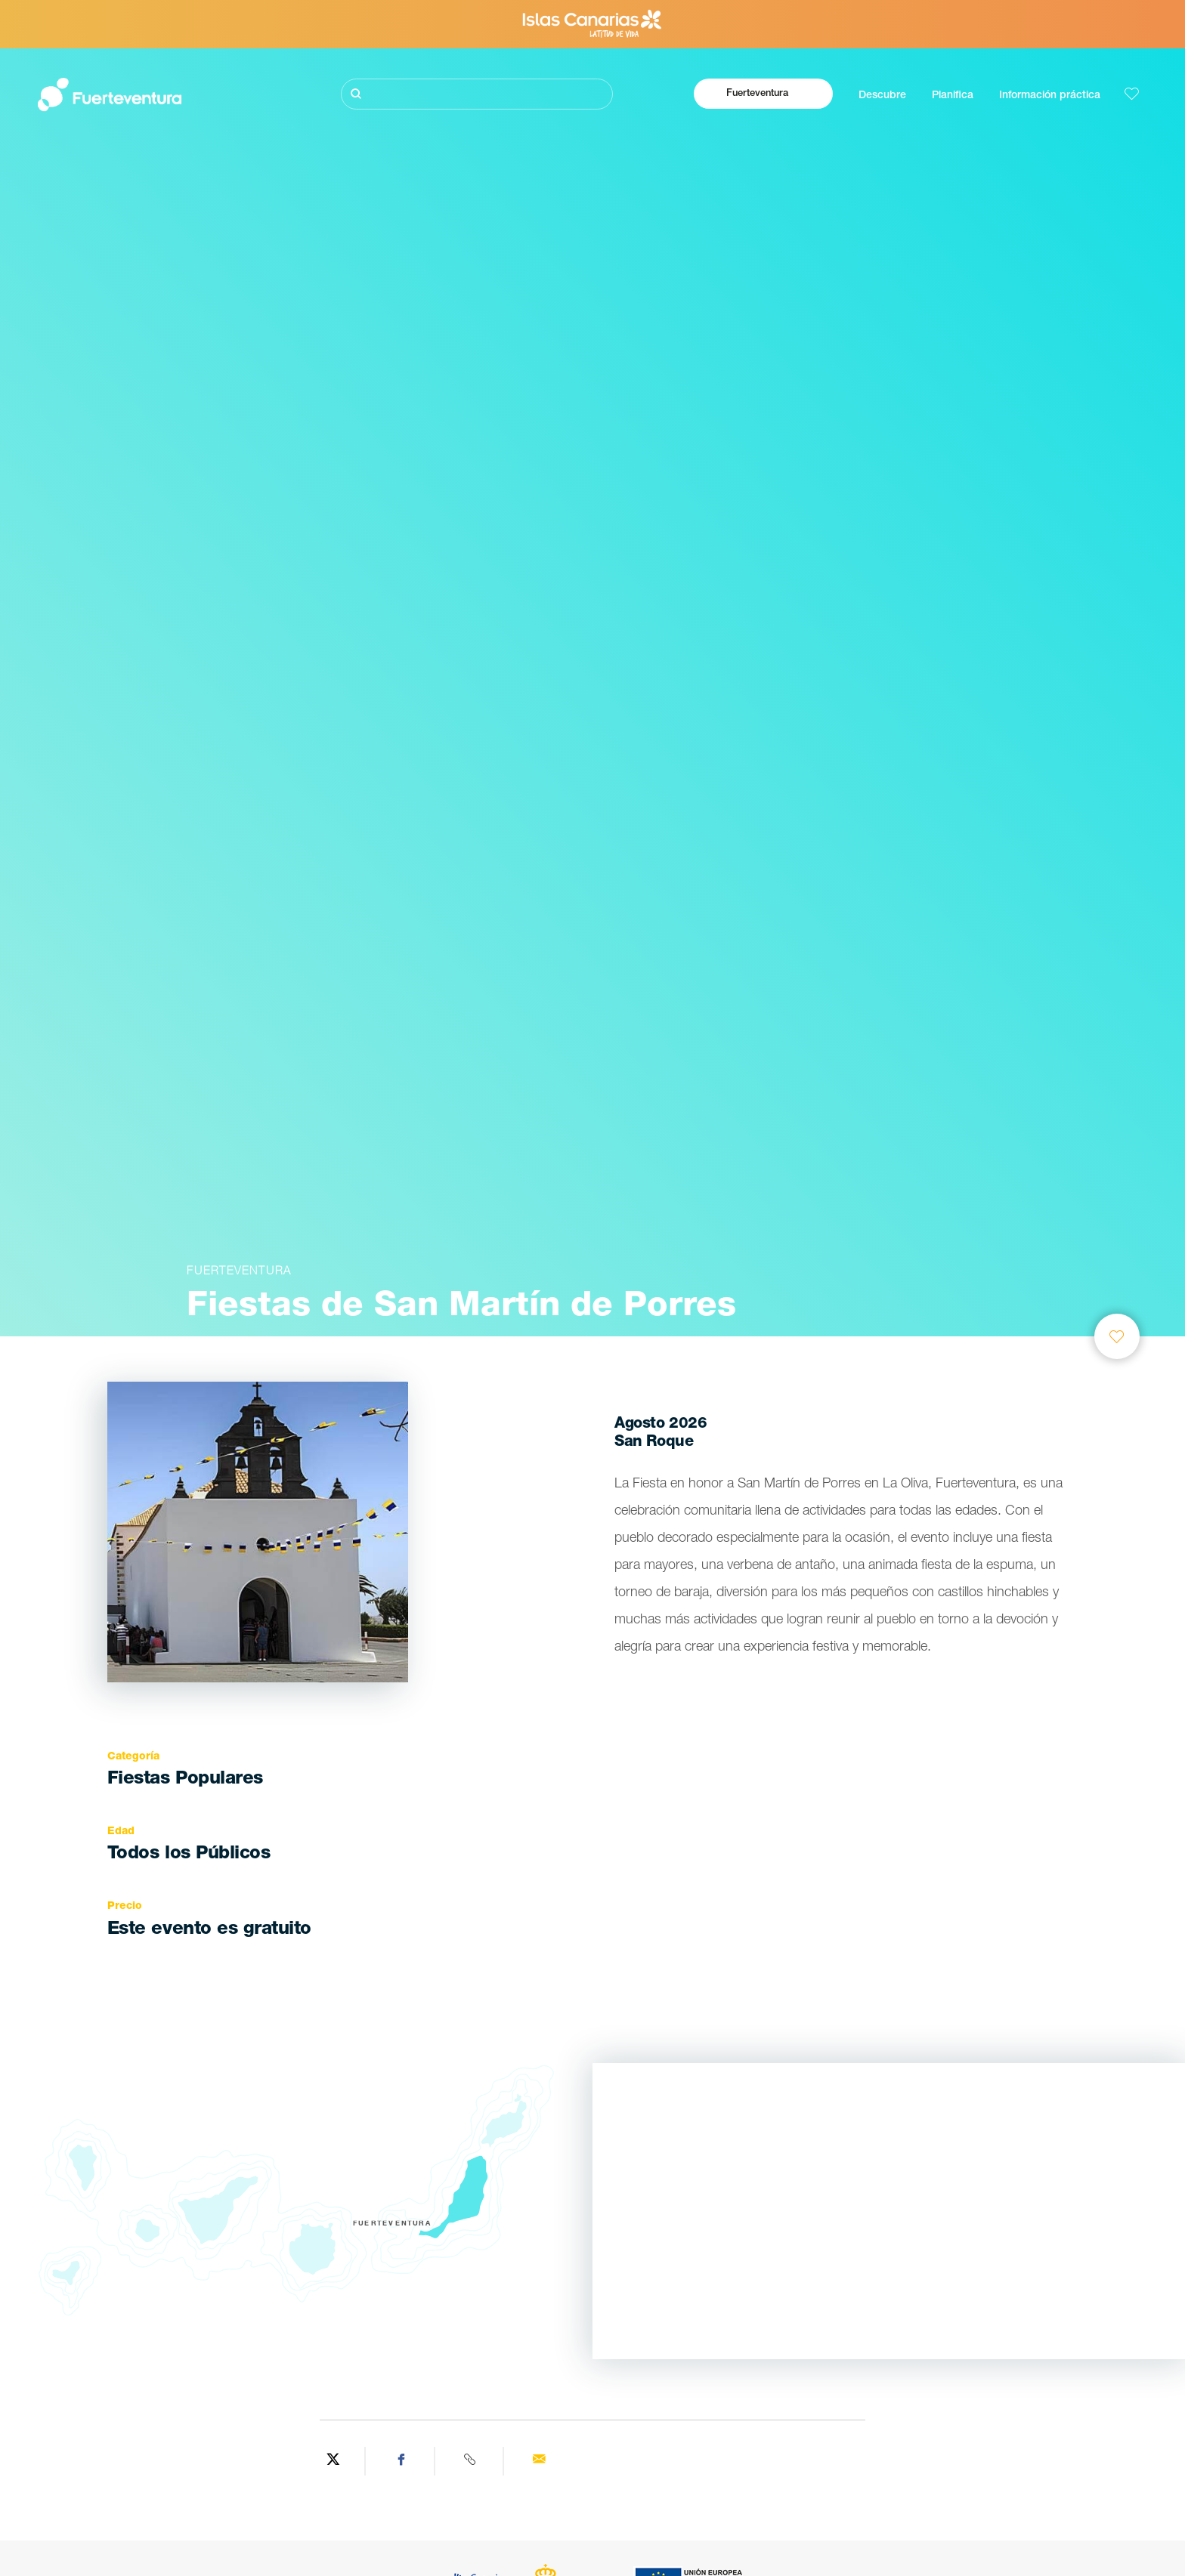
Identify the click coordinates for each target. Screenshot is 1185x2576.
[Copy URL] (471, 2461)
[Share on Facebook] (402, 2461)
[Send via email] (539, 2461)
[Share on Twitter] (333, 2461)
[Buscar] (477, 94)
